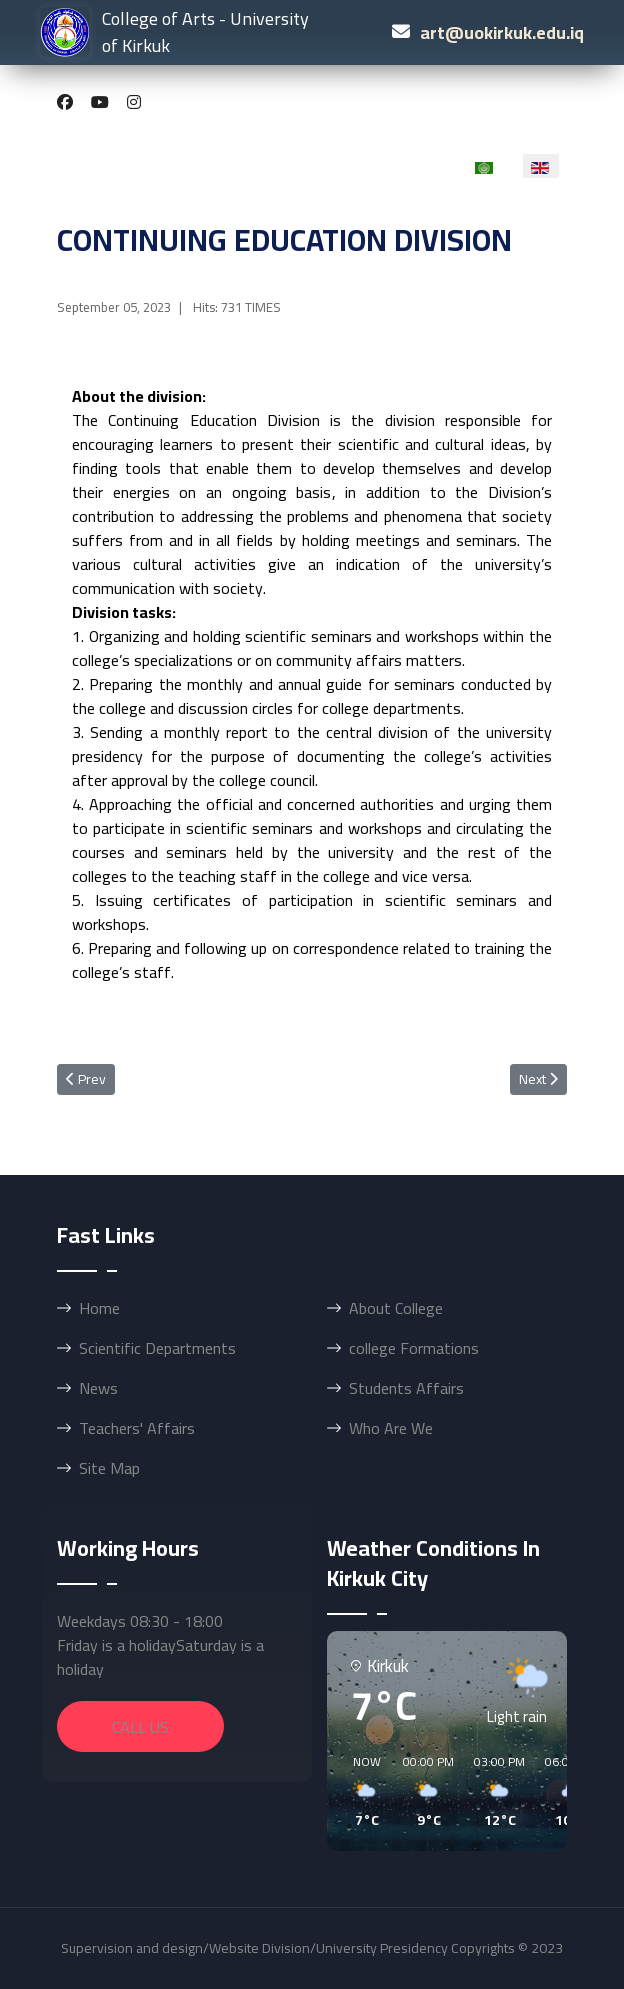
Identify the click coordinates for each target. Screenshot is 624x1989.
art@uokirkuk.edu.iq (502, 32)
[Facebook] (65, 102)
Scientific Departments (157, 1348)
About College (396, 1308)
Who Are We (391, 1428)
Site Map (109, 1468)
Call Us (140, 1727)
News (98, 1388)
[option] (485, 166)
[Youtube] (100, 102)
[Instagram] (134, 102)
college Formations (414, 1348)
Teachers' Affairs (137, 1428)
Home (99, 1308)
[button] (360, 1792)
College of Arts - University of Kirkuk (174, 32)
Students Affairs (406, 1388)
